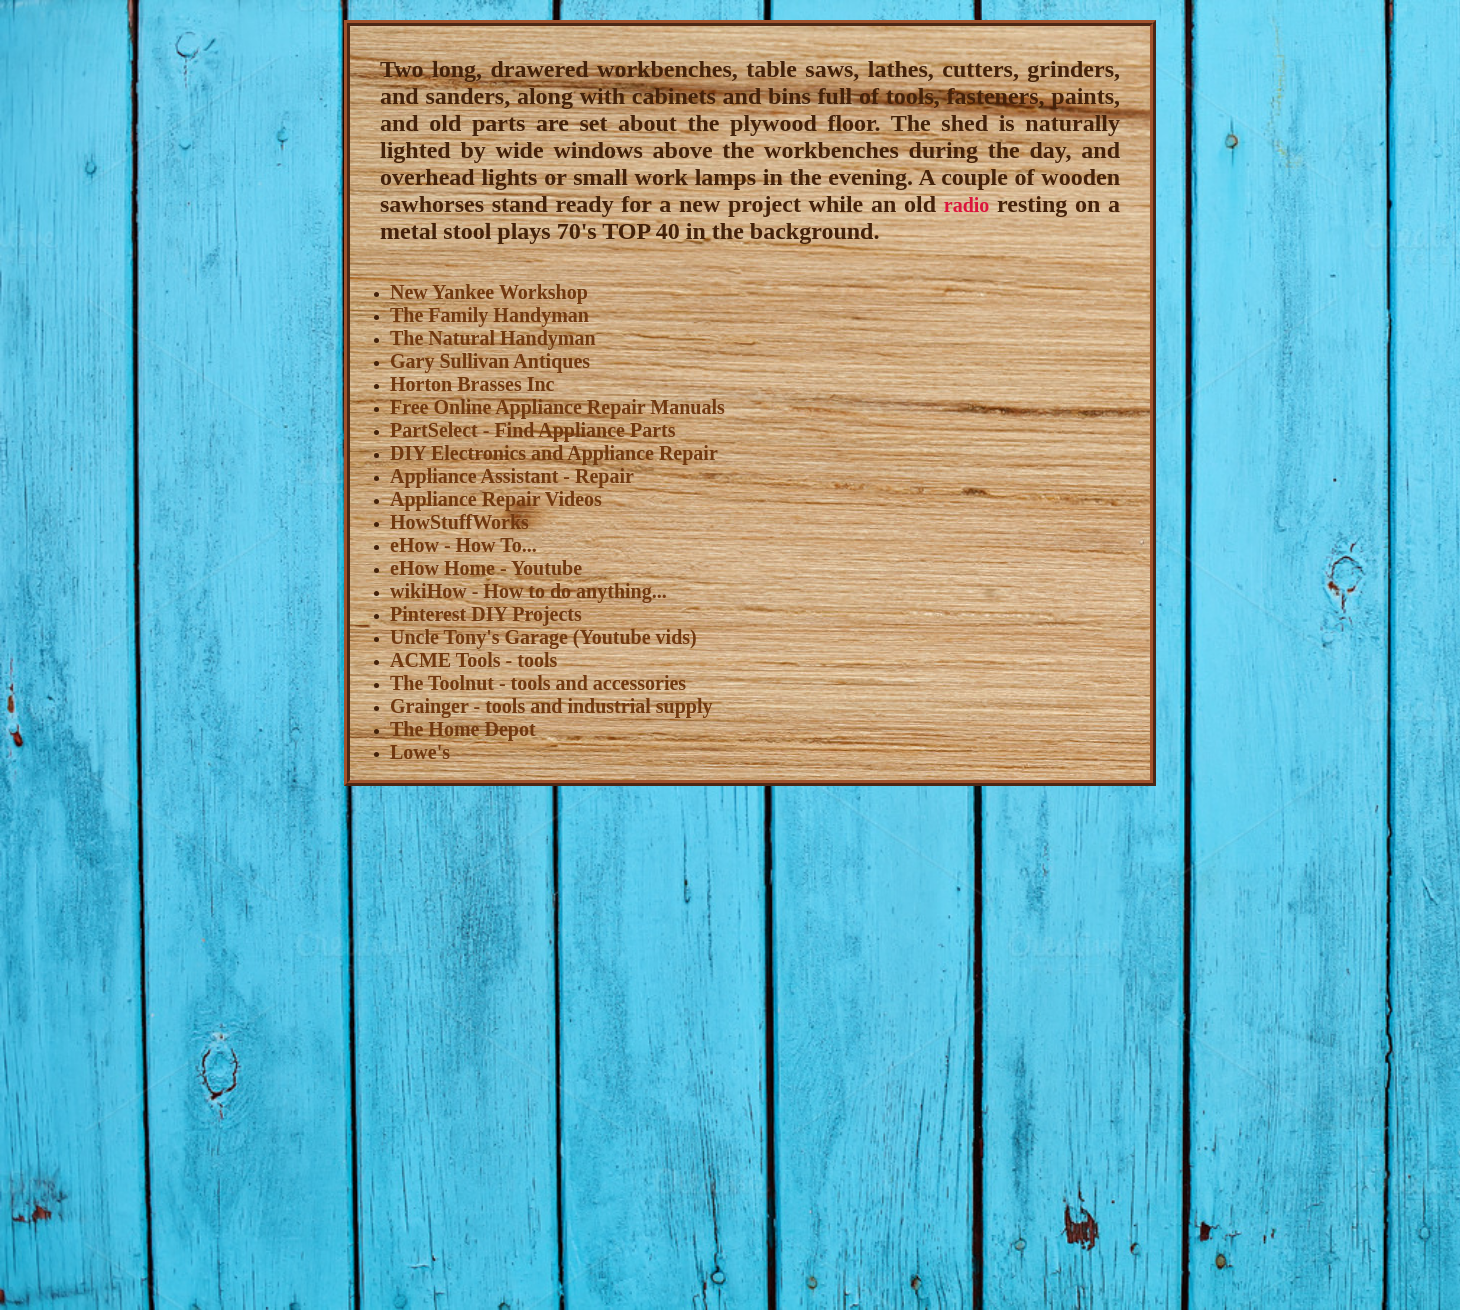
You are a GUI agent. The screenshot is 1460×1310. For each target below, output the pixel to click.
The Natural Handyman (493, 338)
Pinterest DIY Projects (486, 614)
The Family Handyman (489, 315)
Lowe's (420, 752)
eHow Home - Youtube (486, 568)
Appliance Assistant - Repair (512, 476)
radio (967, 205)
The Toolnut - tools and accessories (538, 683)
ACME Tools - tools (473, 660)
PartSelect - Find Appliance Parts (533, 430)
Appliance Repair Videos (496, 499)
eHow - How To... (463, 545)
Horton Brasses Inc (472, 384)
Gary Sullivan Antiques (490, 361)
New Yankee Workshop (489, 292)
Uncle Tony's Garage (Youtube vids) (543, 637)
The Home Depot (463, 729)
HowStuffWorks (459, 522)
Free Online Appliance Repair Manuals (557, 407)
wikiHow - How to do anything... (528, 591)
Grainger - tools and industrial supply (551, 706)
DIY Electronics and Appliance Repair (554, 453)
